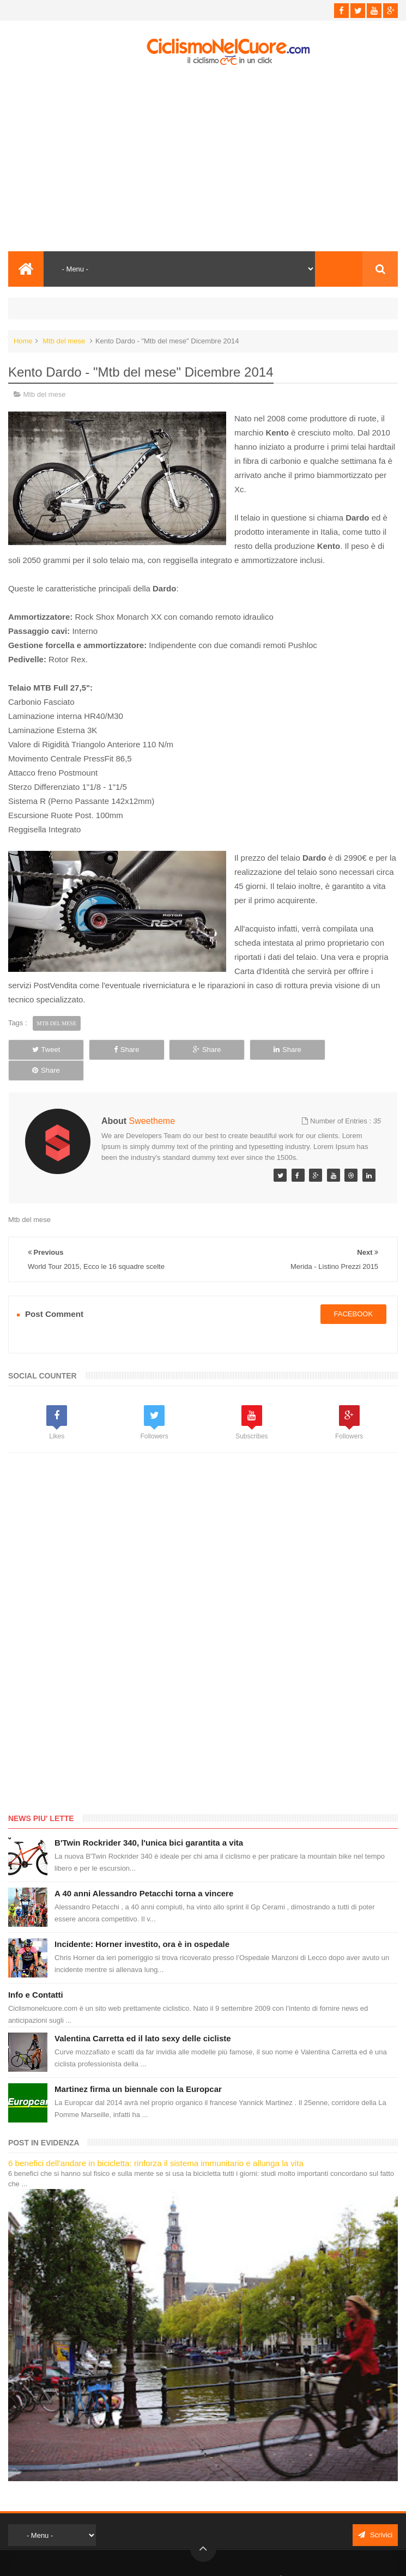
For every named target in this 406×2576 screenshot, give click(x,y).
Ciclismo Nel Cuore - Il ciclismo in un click (211, 2558)
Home (23, 341)
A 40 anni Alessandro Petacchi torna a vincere (143, 1873)
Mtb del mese (64, 341)
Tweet (45, 1049)
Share (124, 1049)
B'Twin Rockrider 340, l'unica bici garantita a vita (148, 1822)
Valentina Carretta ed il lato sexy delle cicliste (142, 2018)
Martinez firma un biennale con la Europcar (138, 2068)
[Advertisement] (203, 158)
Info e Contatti (35, 1974)
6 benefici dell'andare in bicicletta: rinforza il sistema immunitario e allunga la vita (156, 2143)
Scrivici (375, 2515)
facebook (353, 1294)
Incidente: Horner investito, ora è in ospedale (141, 1923)
